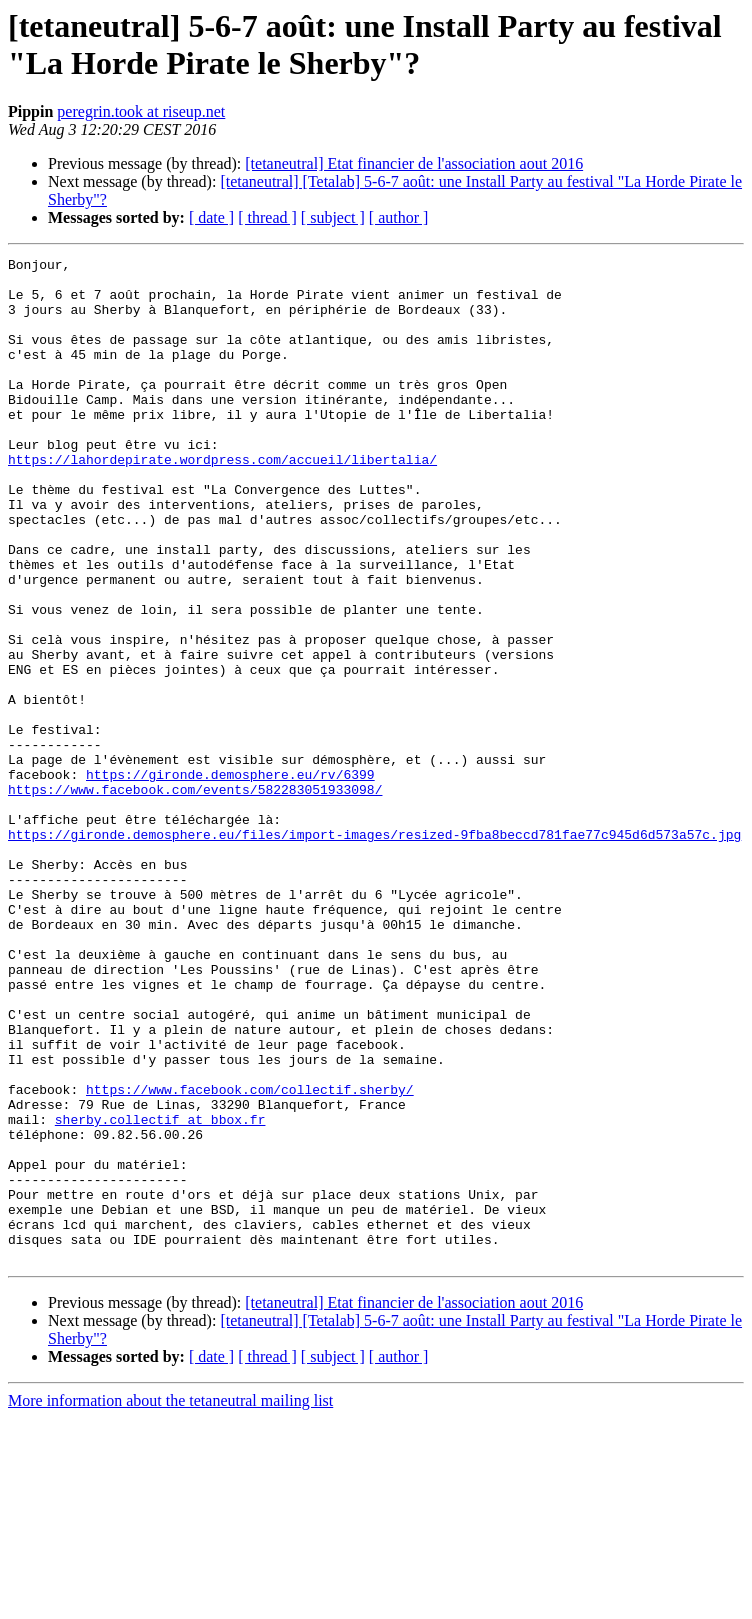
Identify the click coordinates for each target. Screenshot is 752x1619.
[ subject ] (333, 217)
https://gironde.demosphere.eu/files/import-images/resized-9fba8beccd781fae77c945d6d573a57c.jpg (374, 951)
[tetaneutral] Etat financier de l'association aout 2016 (414, 163)
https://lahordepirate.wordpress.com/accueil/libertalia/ (222, 501)
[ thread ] (267, 217)
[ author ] (399, 217)
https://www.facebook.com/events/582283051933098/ (195, 897)
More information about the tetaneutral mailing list (170, 1601)
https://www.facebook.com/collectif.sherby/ (250, 1257)
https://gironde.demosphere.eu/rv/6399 (230, 879)
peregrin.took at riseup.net (141, 111)
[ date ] (211, 217)
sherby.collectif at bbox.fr (160, 1293)
